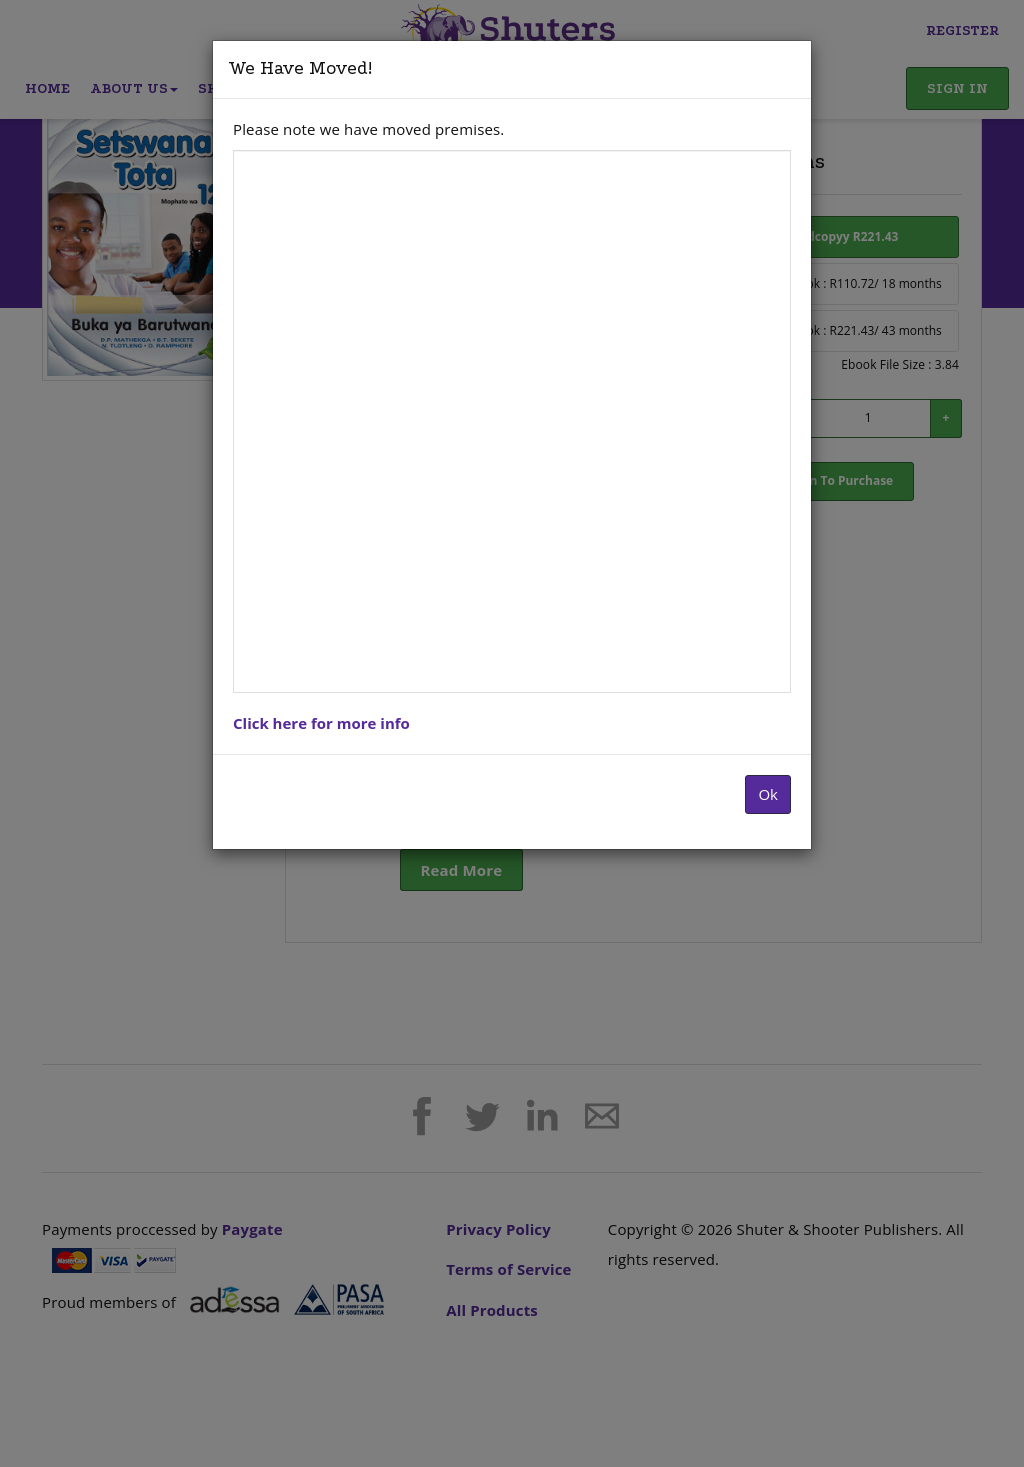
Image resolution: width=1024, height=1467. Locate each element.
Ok (768, 794)
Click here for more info (321, 723)
